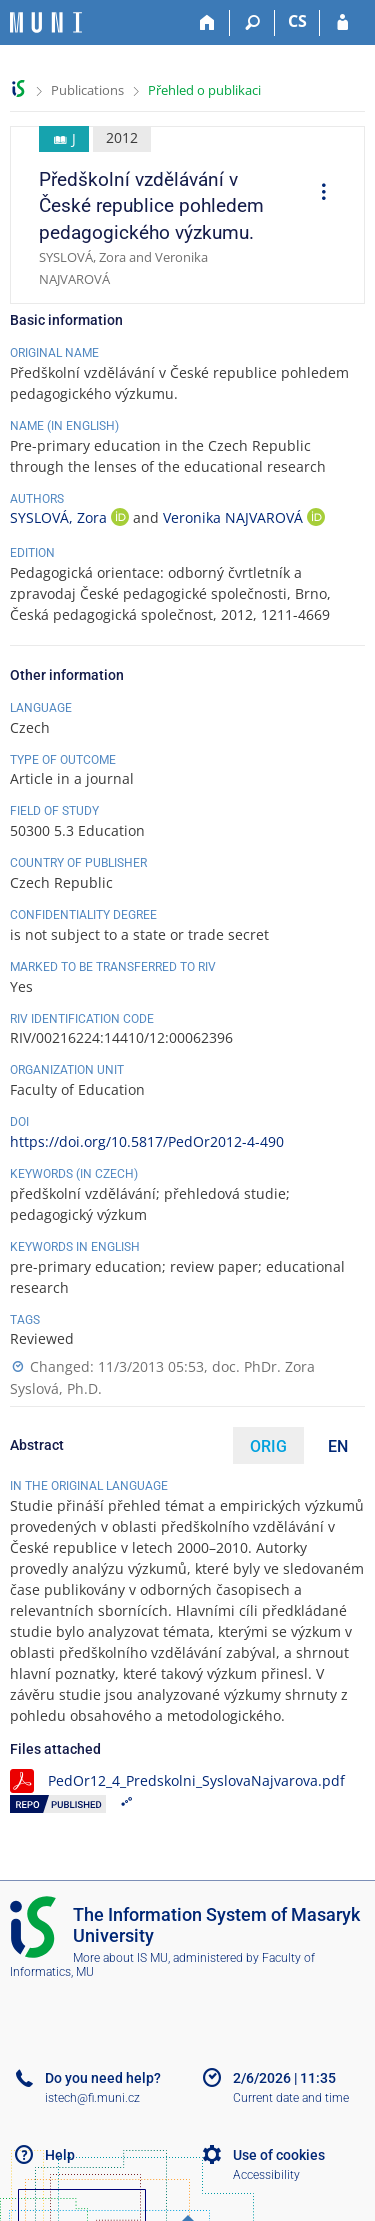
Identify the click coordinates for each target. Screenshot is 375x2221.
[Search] (252, 23)
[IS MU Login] (342, 23)
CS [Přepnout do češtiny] (297, 21)
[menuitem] (317, 194)
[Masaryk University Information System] (46, 22)
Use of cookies (279, 2155)
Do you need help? (103, 2078)
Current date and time (291, 2098)
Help (60, 2155)
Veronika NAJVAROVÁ (235, 517)
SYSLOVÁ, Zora (60, 517)
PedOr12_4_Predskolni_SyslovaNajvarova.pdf (196, 1780)
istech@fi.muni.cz (92, 2098)
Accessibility (266, 2175)
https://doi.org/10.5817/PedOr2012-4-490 (147, 1141)
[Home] (207, 23)
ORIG (268, 1446)
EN (338, 1446)
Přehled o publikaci (204, 90)
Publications (87, 90)
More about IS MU (120, 1958)
